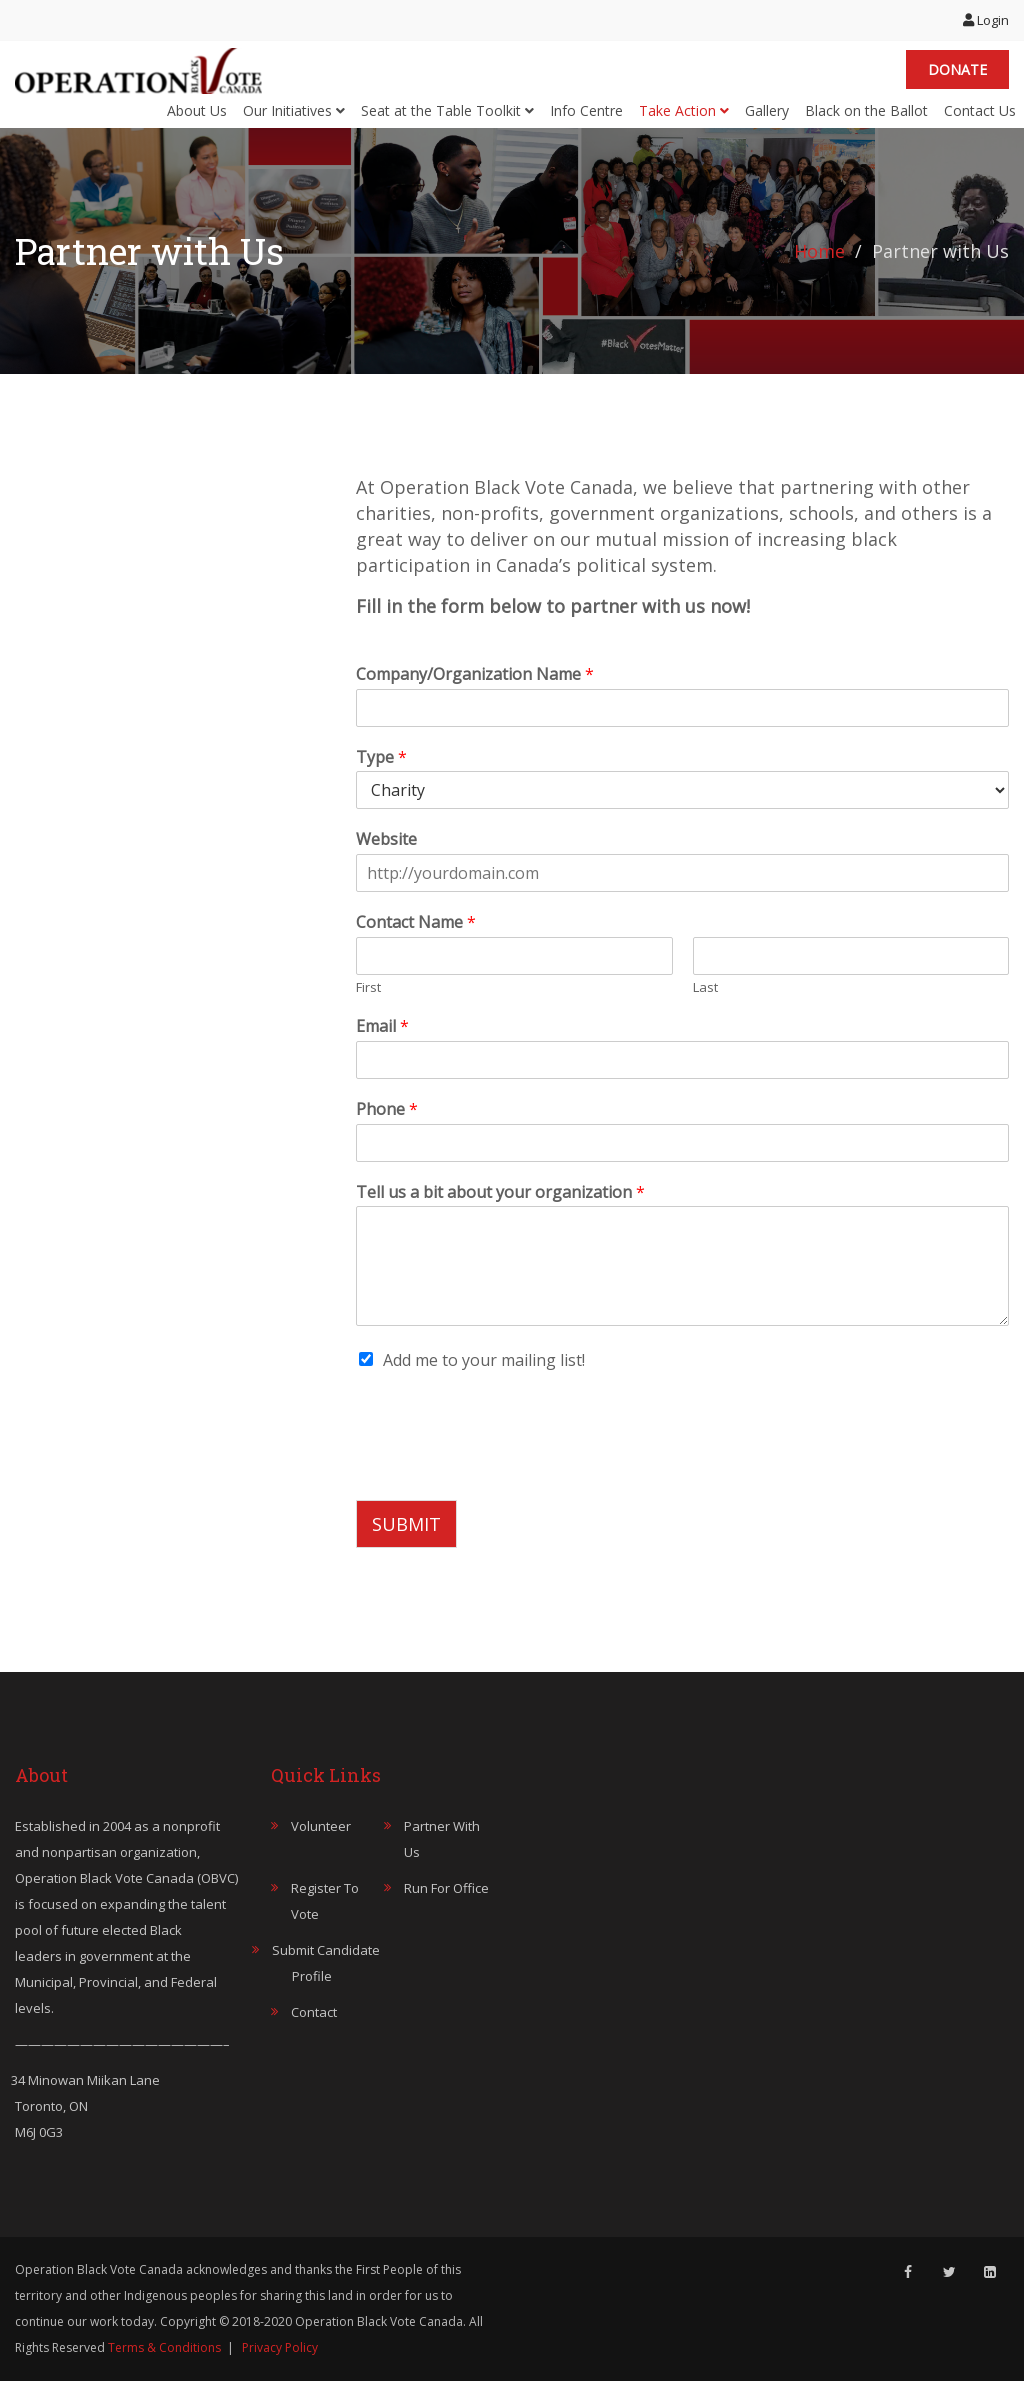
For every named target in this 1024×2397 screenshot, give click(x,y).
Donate (957, 77)
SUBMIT (406, 1540)
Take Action (684, 117)
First (368, 1003)
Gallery (767, 117)
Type (381, 772)
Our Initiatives (294, 117)
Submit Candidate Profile (326, 1979)
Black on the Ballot (866, 117)
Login (986, 20)
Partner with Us (442, 1855)
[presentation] (508, 1483)
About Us (197, 117)
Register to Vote (325, 1917)
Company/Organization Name (475, 689)
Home (819, 266)
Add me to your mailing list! (484, 1376)
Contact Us (980, 117)
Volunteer (321, 1842)
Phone (387, 1124)
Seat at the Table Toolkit (447, 117)
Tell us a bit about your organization (500, 1207)
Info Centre (586, 117)
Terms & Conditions (164, 2363)
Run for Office (446, 1904)
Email (382, 1041)
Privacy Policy (280, 2363)
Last (705, 1003)
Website (386, 855)
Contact (314, 2028)
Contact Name (416, 938)
